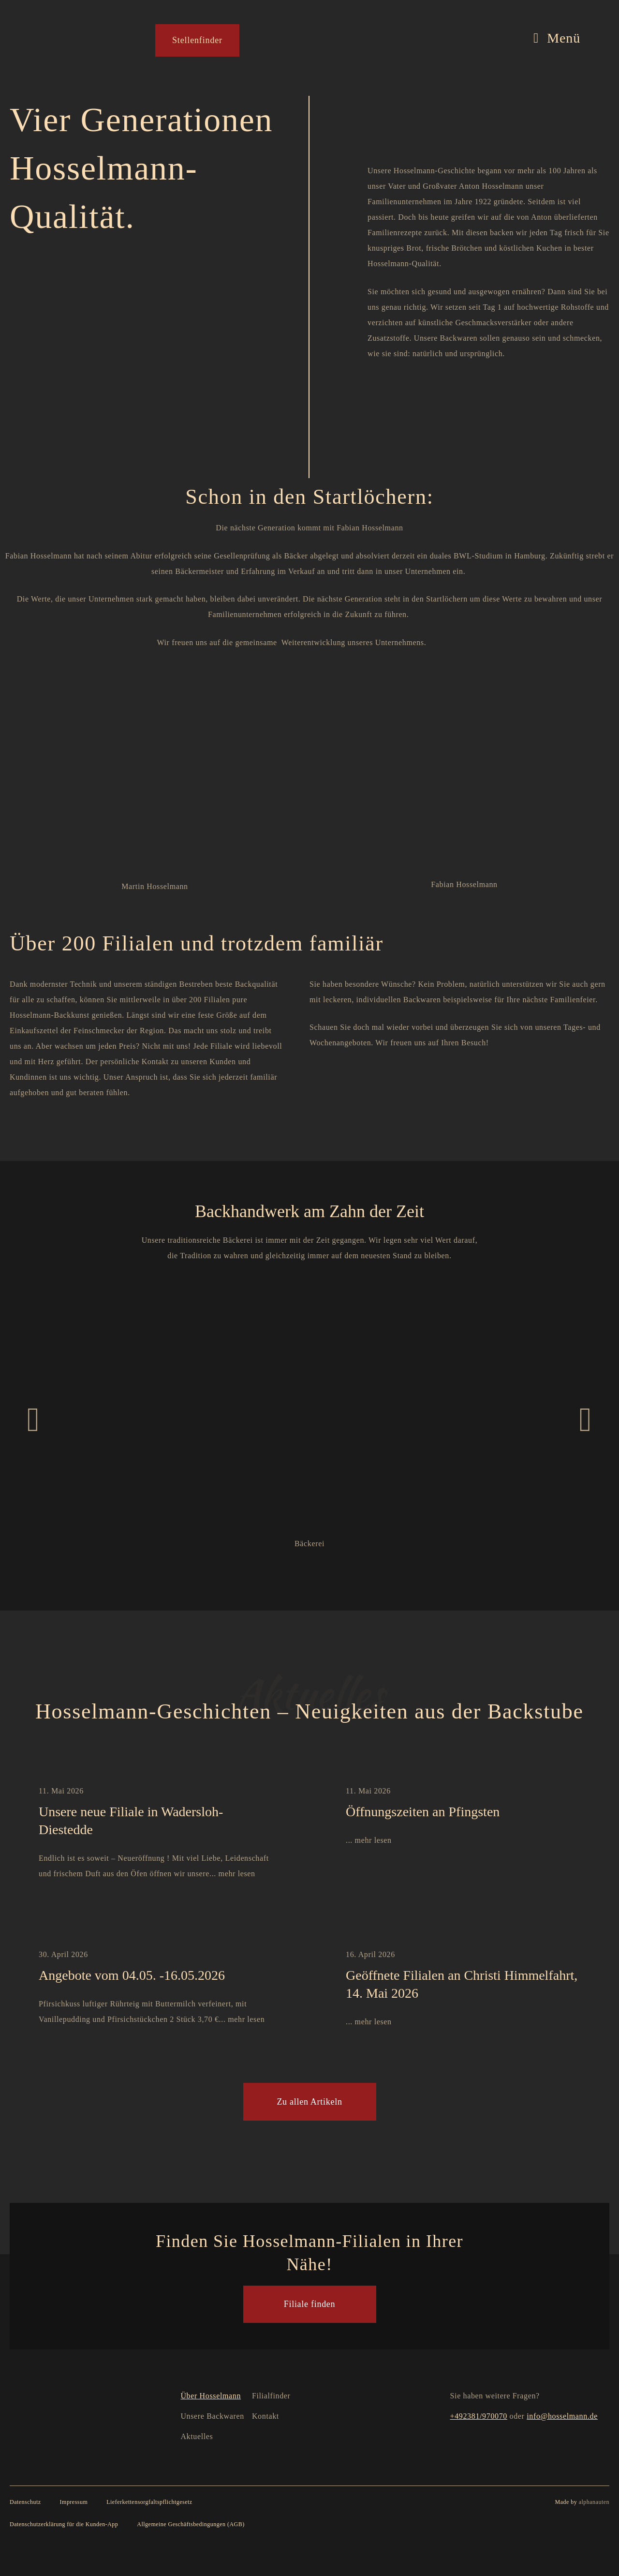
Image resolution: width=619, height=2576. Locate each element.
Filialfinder (271, 2395)
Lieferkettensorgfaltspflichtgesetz (149, 2501)
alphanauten (594, 2501)
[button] (33, 1420)
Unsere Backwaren (212, 2415)
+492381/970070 (478, 2415)
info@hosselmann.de (562, 2415)
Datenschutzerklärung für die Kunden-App (64, 2523)
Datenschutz (25, 2501)
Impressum (74, 2501)
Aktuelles (196, 2436)
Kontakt (265, 2415)
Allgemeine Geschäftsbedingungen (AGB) (190, 2523)
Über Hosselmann (210, 2395)
